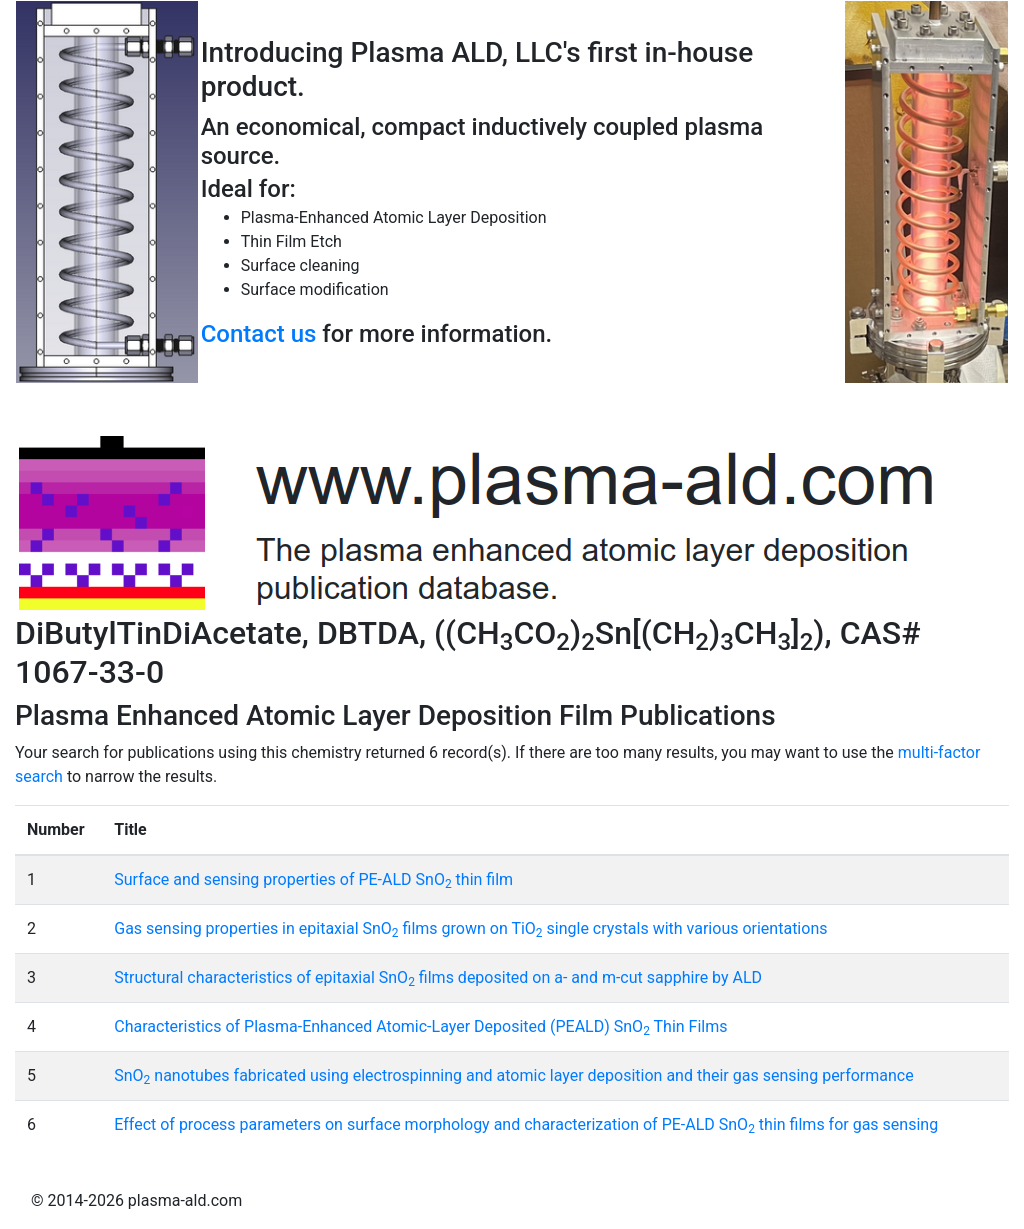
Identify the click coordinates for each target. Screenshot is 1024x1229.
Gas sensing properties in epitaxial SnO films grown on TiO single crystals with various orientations (470, 928)
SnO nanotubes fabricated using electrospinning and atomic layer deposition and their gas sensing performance (513, 1075)
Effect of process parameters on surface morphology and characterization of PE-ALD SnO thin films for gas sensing (526, 1124)
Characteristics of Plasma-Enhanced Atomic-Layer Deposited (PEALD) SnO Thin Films (420, 1026)
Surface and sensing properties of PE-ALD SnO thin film (313, 879)
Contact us (259, 334)
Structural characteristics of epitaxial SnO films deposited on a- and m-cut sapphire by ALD (438, 977)
